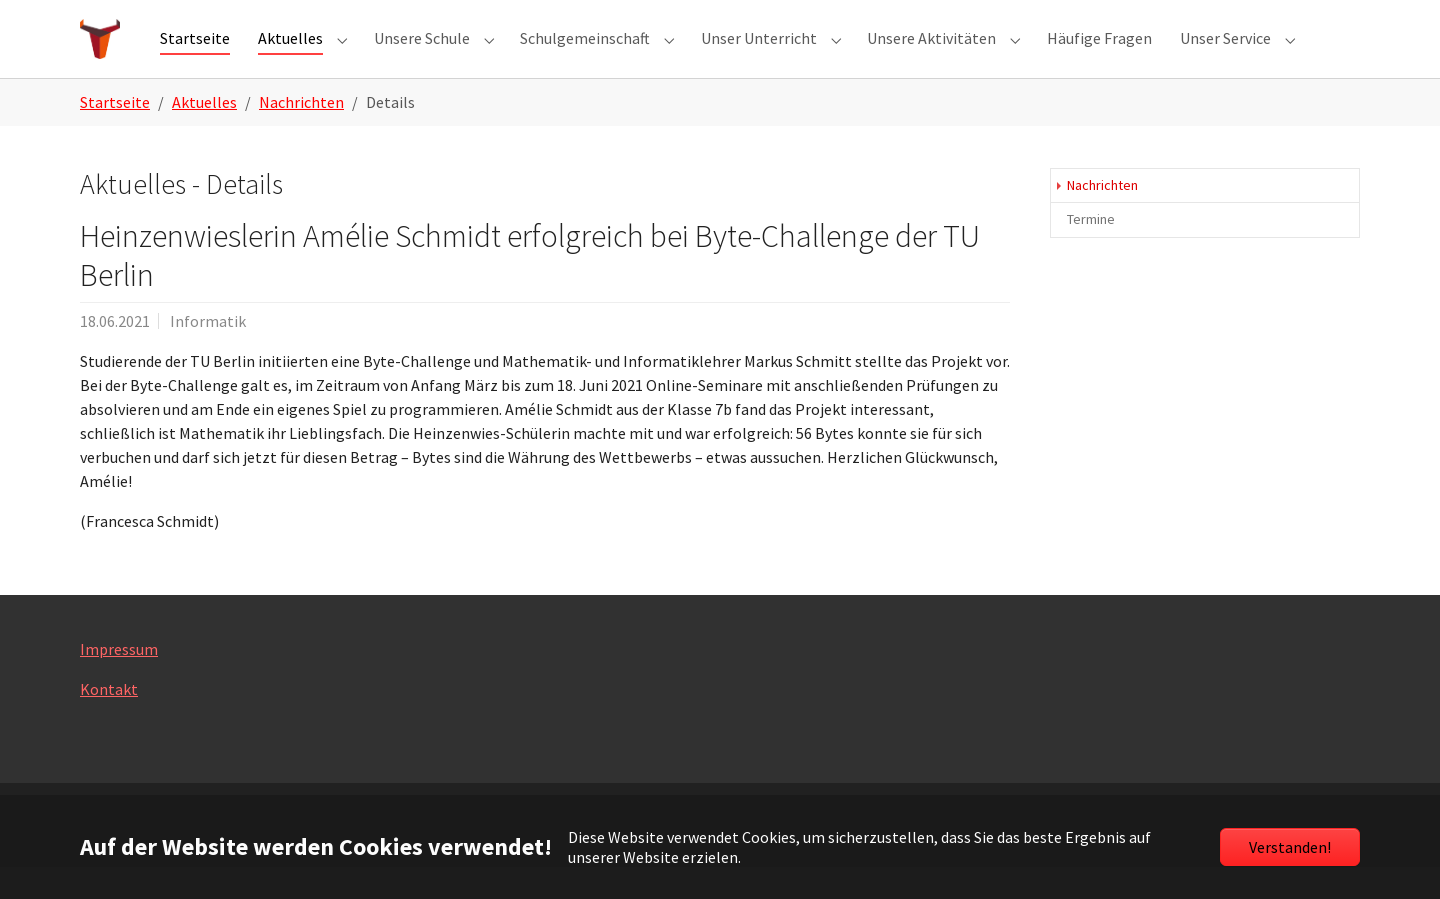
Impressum (119, 681)
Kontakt (109, 721)
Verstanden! (1290, 847)
